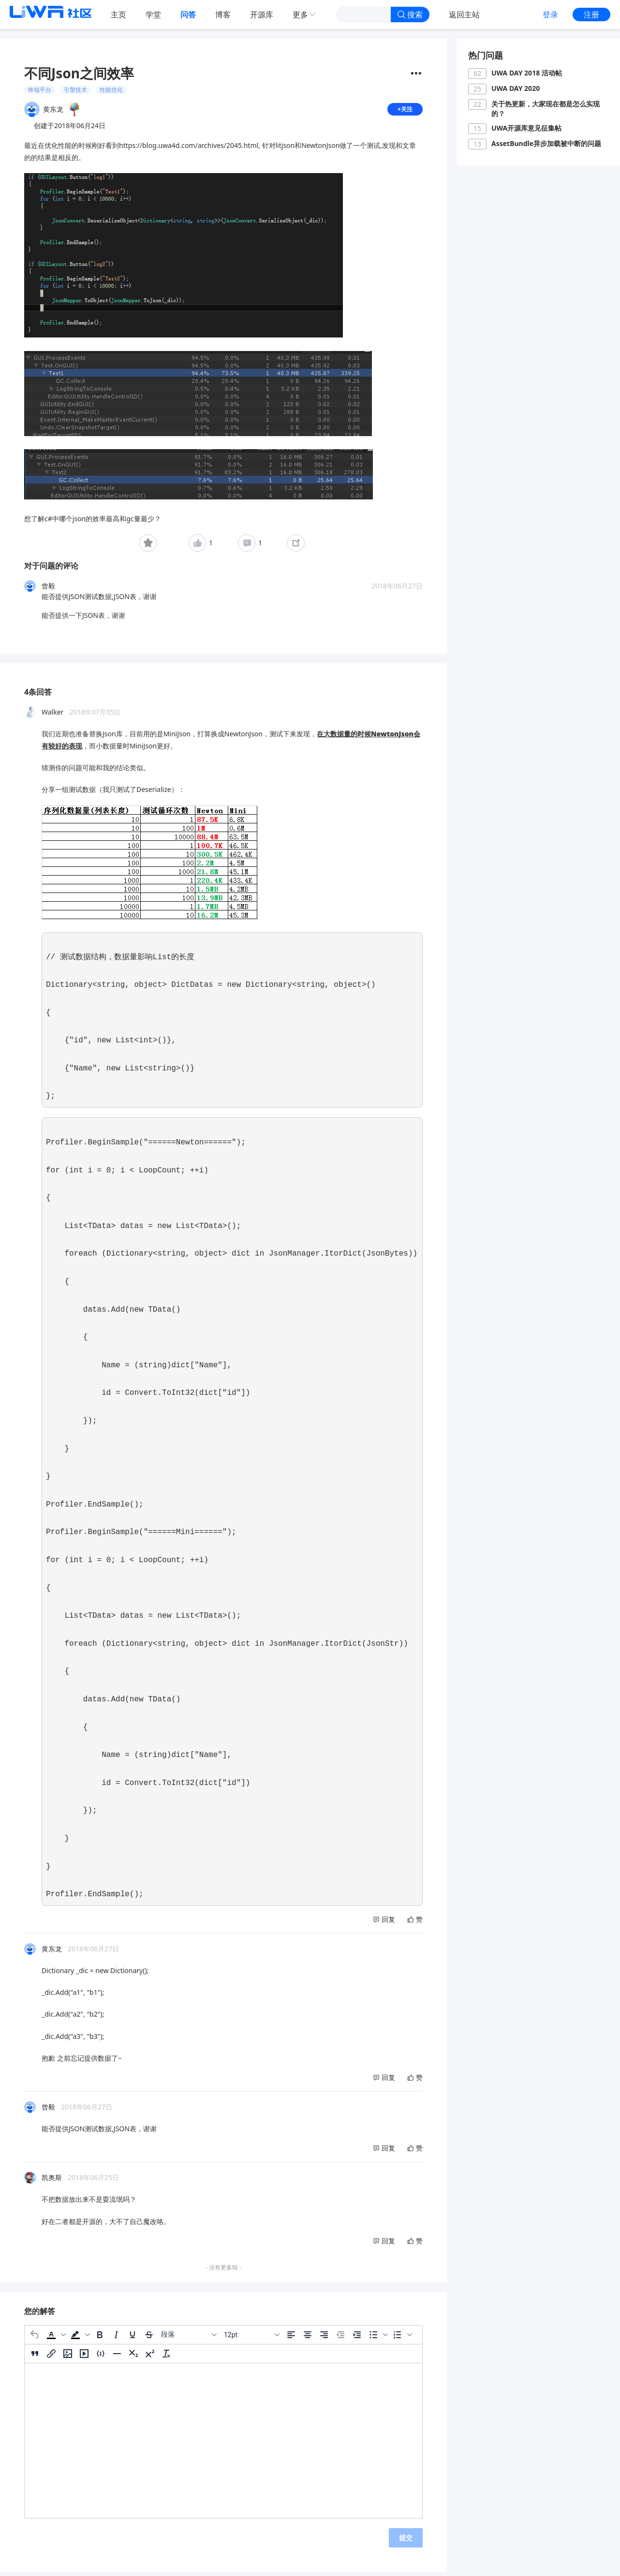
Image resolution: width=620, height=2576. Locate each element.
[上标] (150, 2357)
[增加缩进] (357, 2338)
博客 (223, 14)
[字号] (251, 2338)
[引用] (35, 2357)
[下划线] (132, 2338)
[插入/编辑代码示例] (100, 2357)
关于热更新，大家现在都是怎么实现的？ (545, 108)
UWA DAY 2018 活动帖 (526, 72)
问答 (188, 14)
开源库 (261, 14)
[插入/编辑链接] (51, 2357)
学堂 (153, 14)
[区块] (188, 2338)
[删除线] (149, 2338)
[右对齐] (324, 2338)
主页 (118, 14)
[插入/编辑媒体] (84, 2357)
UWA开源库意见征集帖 (526, 127)
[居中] (307, 2338)
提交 (406, 2541)
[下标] (133, 2357)
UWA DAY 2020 (515, 88)
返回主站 (464, 14)
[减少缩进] (340, 2338)
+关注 (404, 111)
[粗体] (99, 2338)
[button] (55, 2338)
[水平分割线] (117, 2357)
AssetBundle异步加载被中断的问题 (546, 143)
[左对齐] (291, 2338)
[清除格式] (166, 2357)
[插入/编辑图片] (67, 2357)
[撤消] (35, 2338)
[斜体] (116, 2338)
